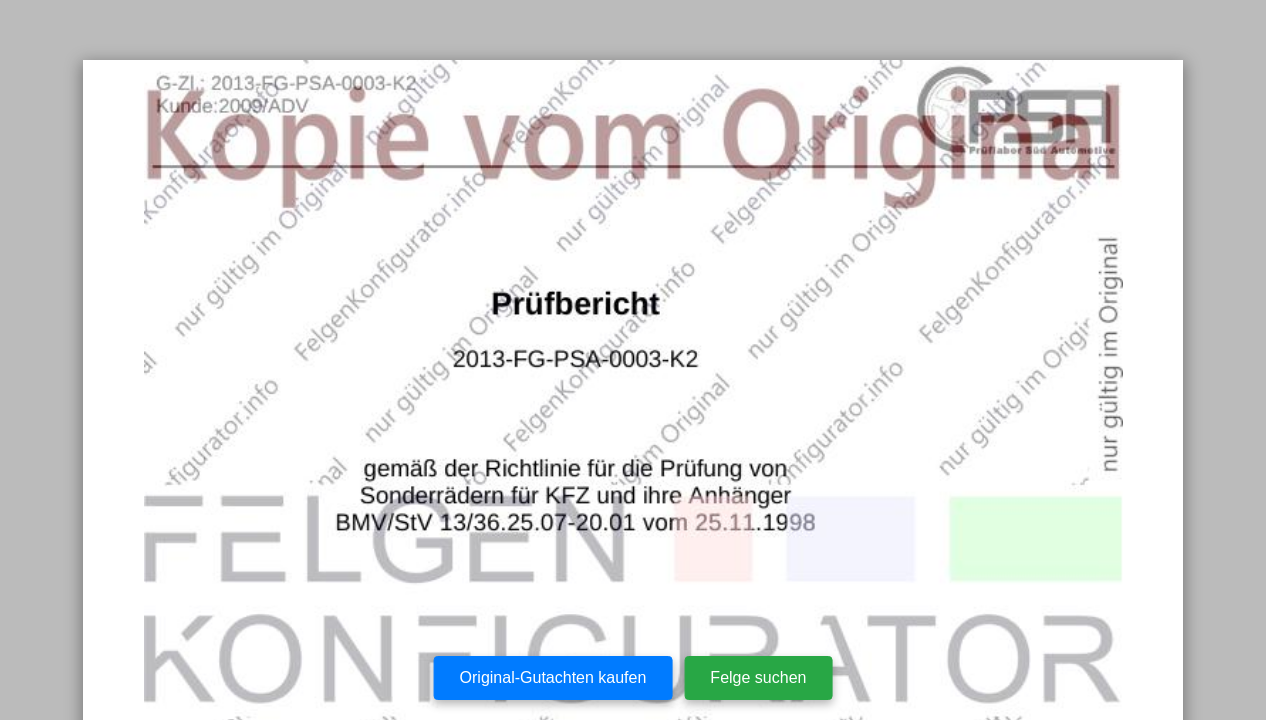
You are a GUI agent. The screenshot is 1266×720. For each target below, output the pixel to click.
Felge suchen (758, 677)
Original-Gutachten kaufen (553, 677)
